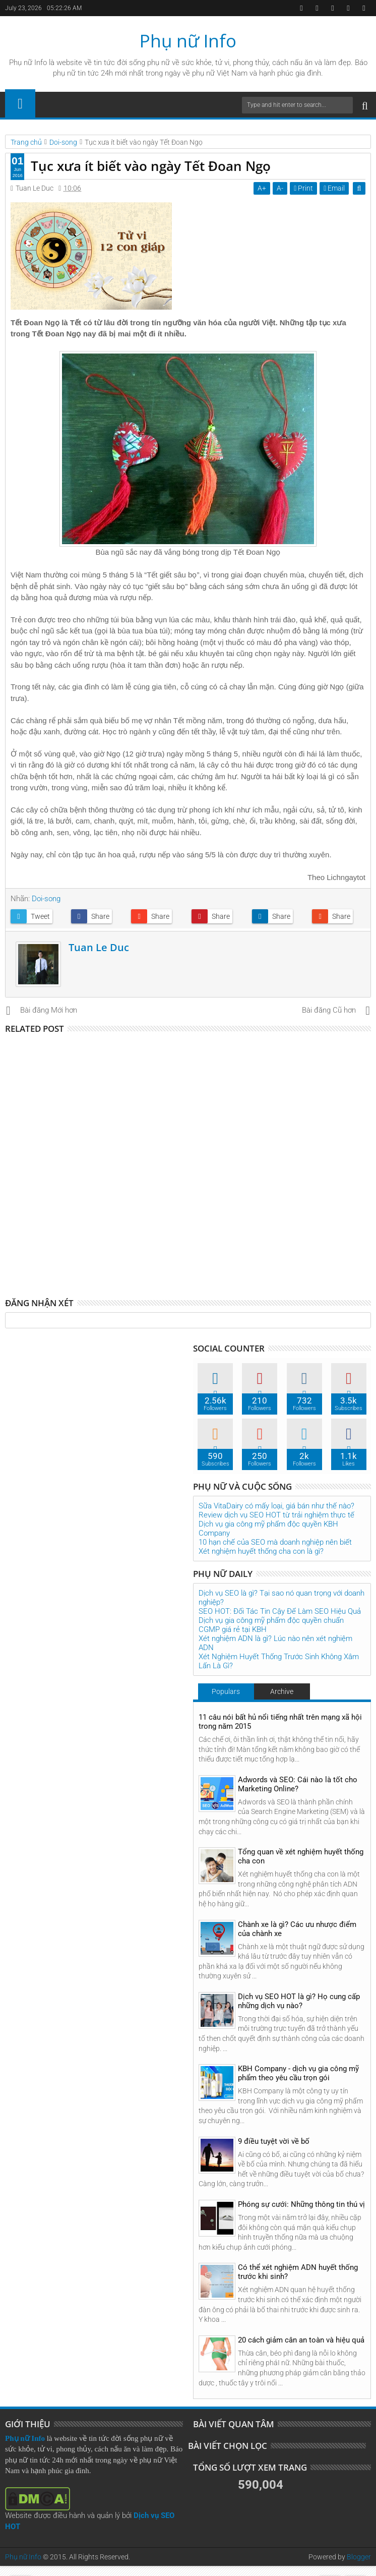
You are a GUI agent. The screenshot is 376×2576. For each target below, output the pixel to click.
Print (304, 188)
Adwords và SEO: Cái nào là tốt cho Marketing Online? (297, 1784)
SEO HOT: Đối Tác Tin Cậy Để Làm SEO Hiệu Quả (280, 1611)
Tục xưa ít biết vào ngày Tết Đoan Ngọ (151, 166)
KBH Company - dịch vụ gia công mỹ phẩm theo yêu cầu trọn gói (298, 2073)
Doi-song (46, 898)
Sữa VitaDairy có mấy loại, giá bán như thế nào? (276, 1505)
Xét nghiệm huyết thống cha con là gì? (261, 1551)
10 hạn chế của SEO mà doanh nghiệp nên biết (275, 1542)
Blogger (359, 2557)
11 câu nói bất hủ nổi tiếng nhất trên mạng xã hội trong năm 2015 (280, 1722)
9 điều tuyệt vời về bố (273, 2141)
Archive (281, 1691)
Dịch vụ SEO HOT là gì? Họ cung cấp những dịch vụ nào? (299, 2001)
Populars (226, 1691)
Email (334, 188)
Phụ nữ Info (188, 40)
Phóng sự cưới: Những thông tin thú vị (301, 2204)
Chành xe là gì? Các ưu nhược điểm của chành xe (297, 1929)
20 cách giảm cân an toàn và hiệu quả (301, 2340)
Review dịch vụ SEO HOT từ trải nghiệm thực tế (276, 1514)
